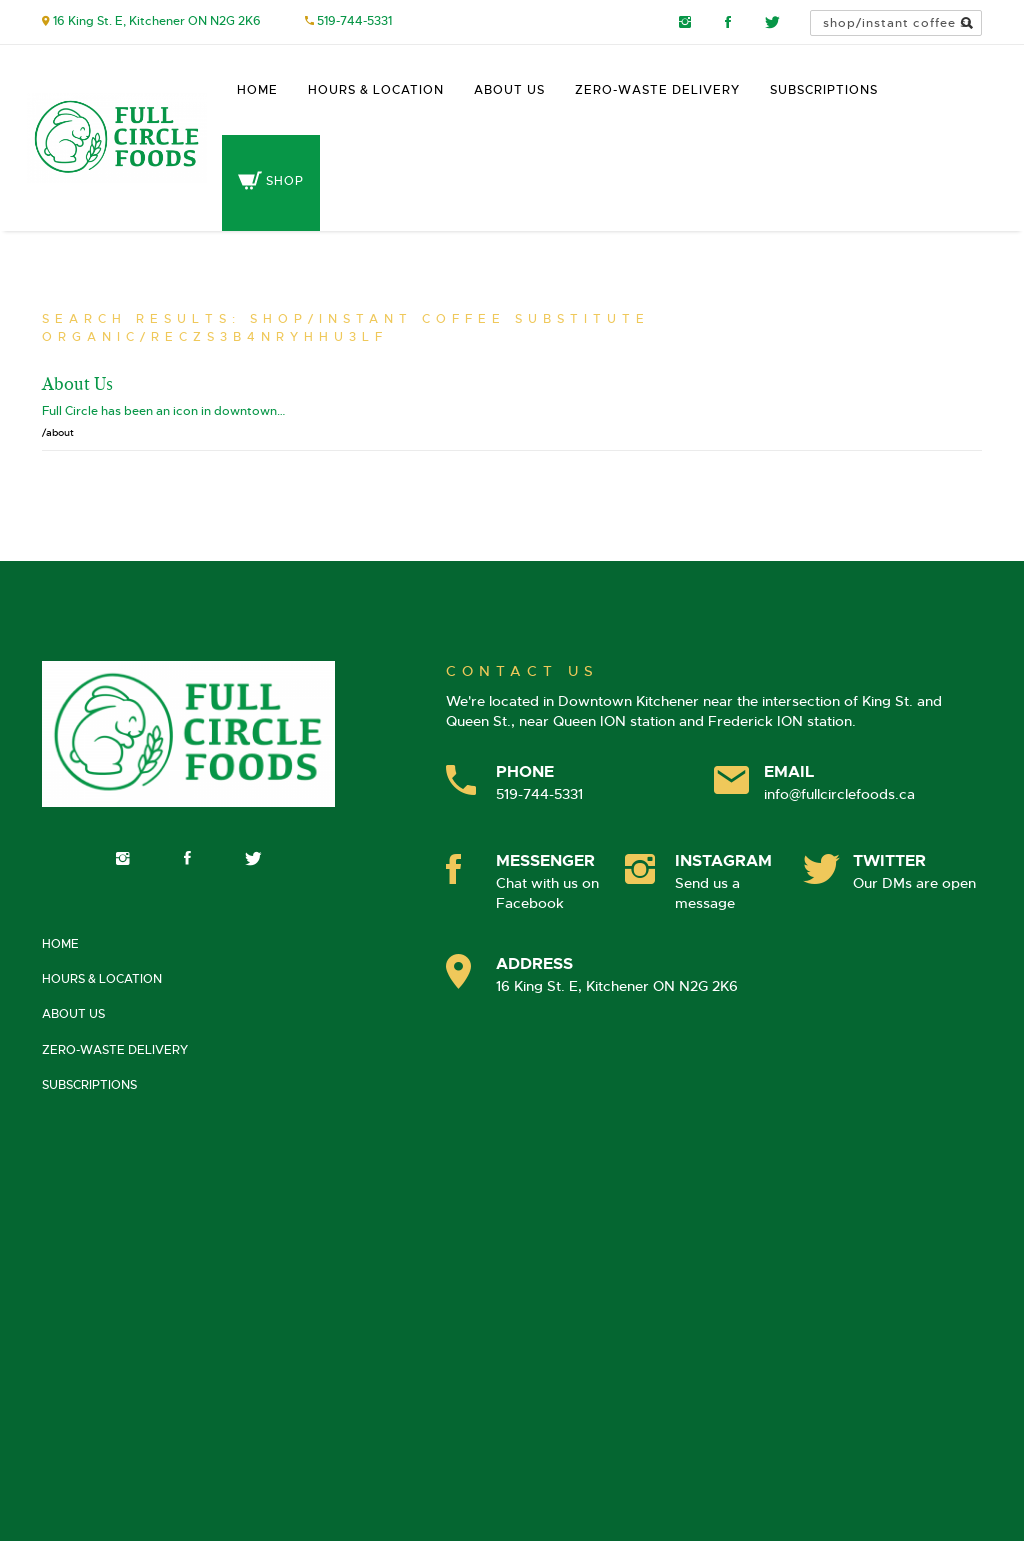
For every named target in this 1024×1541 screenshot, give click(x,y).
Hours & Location (376, 90)
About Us (509, 90)
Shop (271, 181)
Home (257, 90)
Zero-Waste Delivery (657, 90)
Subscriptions (824, 90)
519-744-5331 (354, 21)
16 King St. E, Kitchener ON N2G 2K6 (157, 21)
